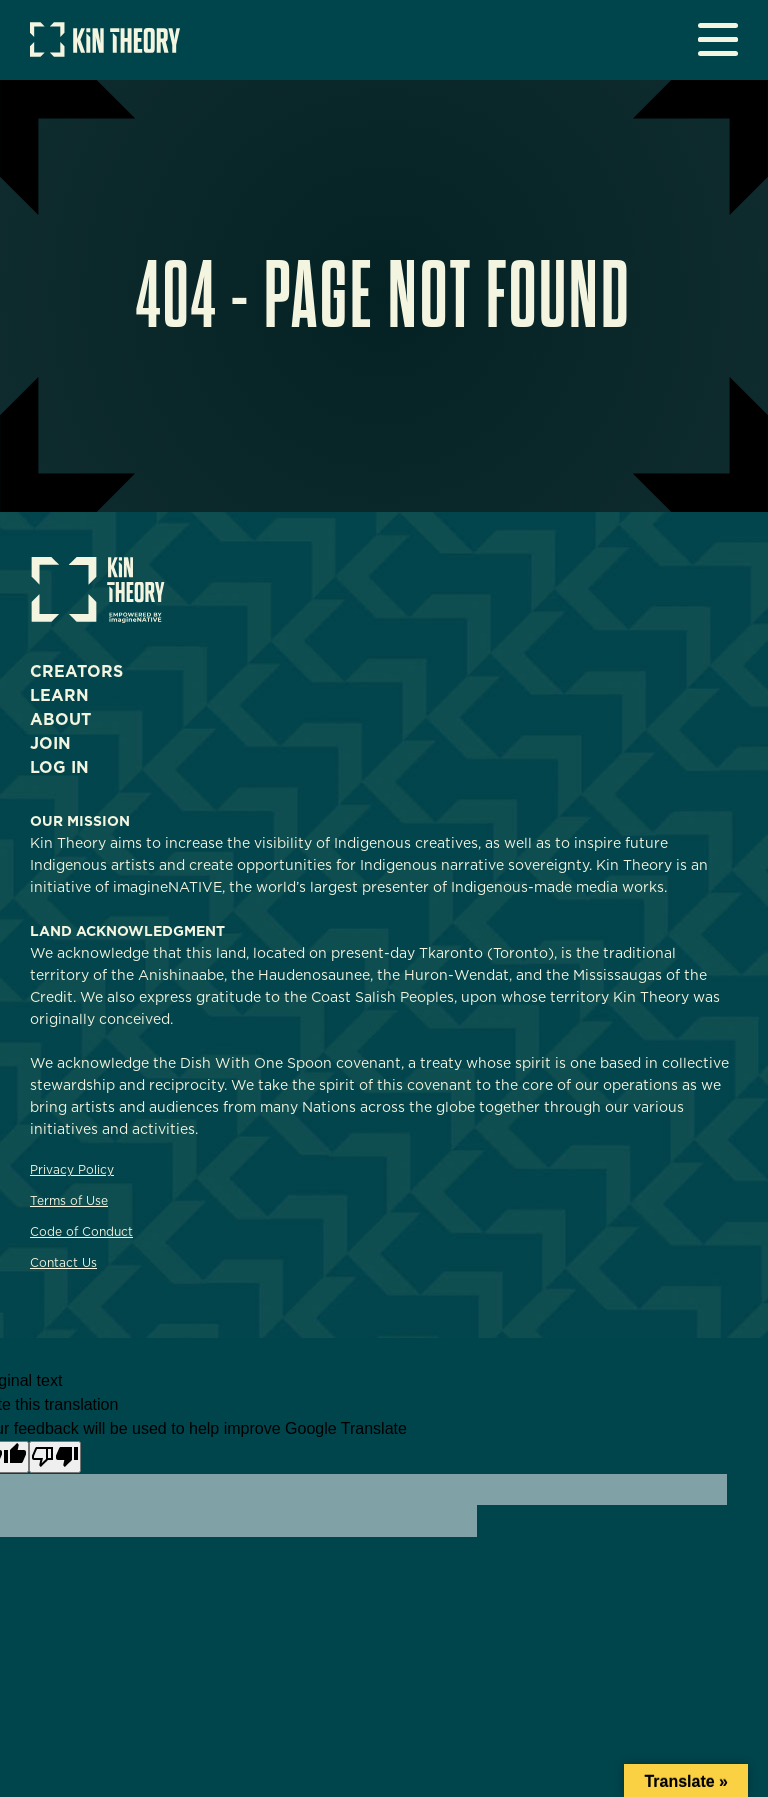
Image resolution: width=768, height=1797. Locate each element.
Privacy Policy (72, 1169)
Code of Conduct (81, 1231)
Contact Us (63, 1262)
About (60, 719)
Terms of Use (69, 1200)
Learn (59, 695)
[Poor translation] (55, 1457)
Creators (76, 671)
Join (50, 743)
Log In (59, 767)
